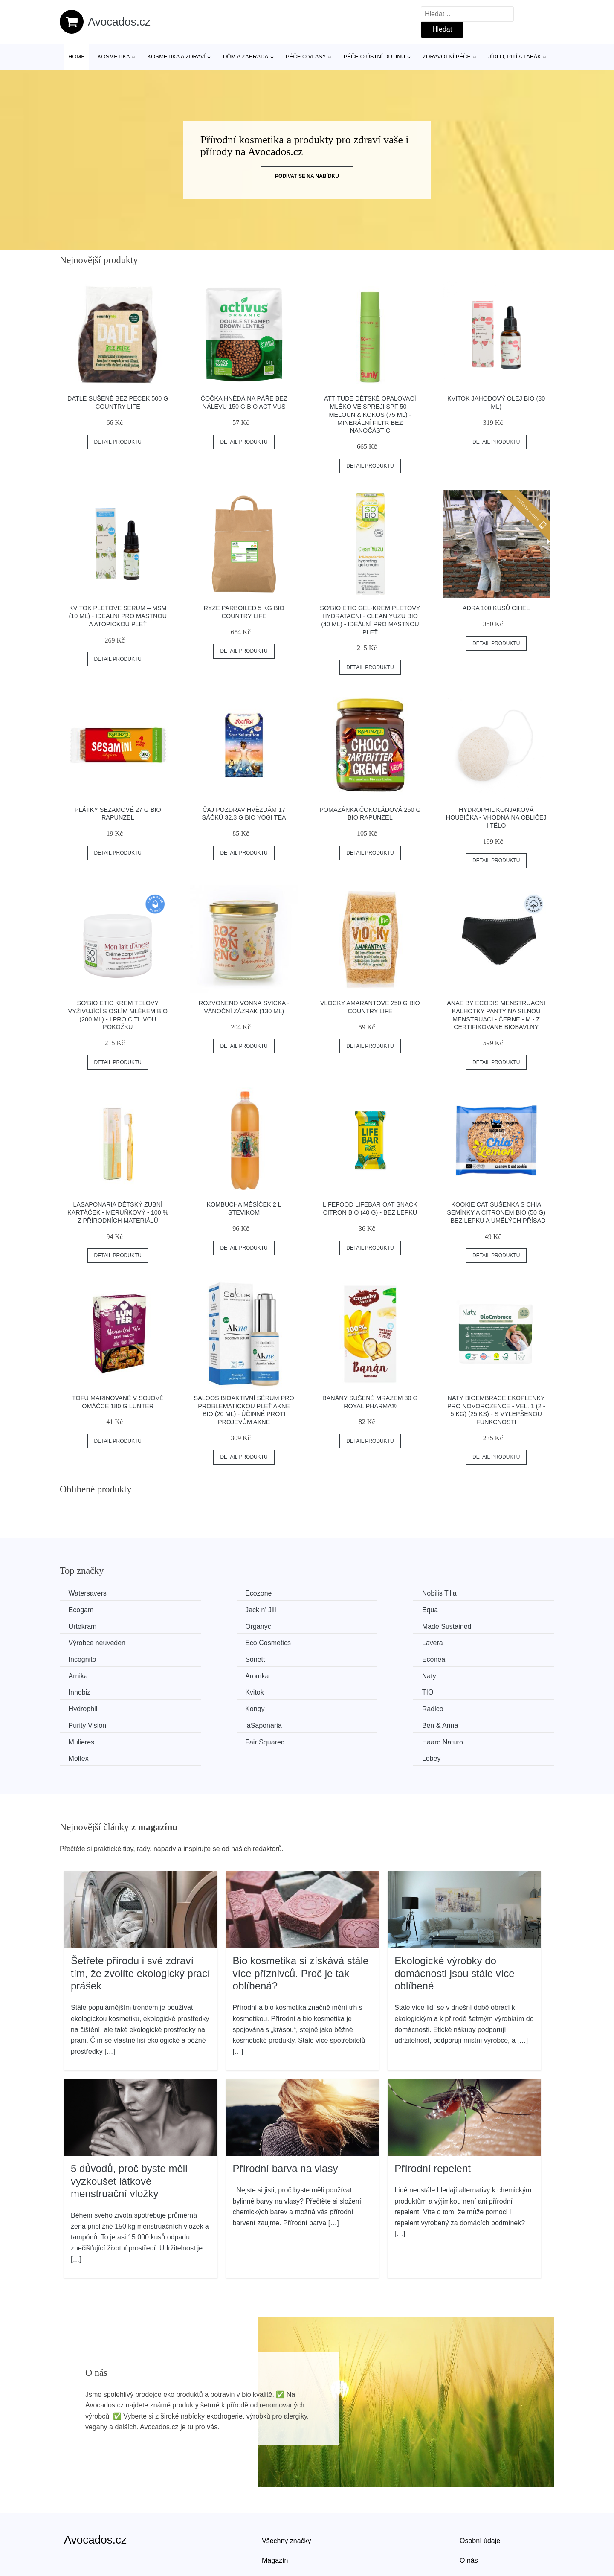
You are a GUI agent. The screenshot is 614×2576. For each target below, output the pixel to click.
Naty (204, 1657)
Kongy (333, 1673)
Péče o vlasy (306, 56)
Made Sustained (95, 1625)
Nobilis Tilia (341, 1593)
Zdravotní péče (447, 56)
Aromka (82, 1657)
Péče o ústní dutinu (374, 56)
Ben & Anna (342, 1689)
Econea (335, 1641)
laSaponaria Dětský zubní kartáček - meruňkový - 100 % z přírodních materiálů (117, 1212)
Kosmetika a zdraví (177, 56)
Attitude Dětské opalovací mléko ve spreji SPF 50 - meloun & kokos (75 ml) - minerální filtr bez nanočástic (370, 414)
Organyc (464, 1609)
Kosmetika (114, 56)
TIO (76, 1673)
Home (76, 56)
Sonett (207, 1641)
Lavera (461, 1625)
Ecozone (210, 1593)
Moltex (334, 1706)
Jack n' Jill (85, 1609)
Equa (205, 1609)
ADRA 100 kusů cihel (496, 608)
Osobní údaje (480, 2487)
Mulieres (464, 1689)
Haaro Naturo (217, 1706)
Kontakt (471, 2526)
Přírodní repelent (432, 2115)
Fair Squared (90, 1706)
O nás (469, 2507)
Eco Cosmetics (347, 1625)
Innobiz (335, 1657)
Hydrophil (211, 1673)
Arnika (460, 1641)
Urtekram (338, 1609)
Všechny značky (286, 2487)
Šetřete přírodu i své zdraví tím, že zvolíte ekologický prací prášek (140, 1919)
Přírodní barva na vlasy (285, 2115)
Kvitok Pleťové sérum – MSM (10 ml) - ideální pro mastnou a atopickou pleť (118, 616)
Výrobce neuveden (225, 1625)
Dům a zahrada (245, 56)
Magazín (275, 2507)
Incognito (84, 1641)
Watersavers (89, 1593)
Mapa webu (279, 2526)
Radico (461, 1673)
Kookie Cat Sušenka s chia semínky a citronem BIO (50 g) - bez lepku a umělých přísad (496, 1212)
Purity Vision (89, 1689)
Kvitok (460, 1657)
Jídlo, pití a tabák (514, 56)
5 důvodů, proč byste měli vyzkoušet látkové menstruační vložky (129, 2127)
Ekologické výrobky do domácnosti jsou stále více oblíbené (454, 1919)
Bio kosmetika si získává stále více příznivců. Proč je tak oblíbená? (301, 1919)
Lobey (460, 1706)
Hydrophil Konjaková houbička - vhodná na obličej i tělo (496, 817)
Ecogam (463, 1593)
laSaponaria (215, 1689)
